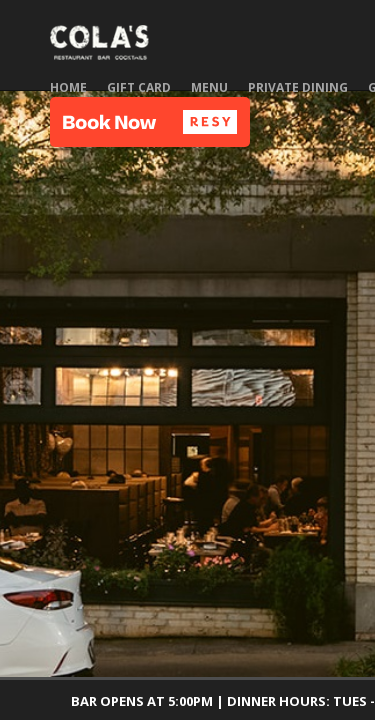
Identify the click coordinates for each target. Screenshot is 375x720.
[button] (150, 122)
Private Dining (298, 87)
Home (68, 87)
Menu (209, 87)
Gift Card (139, 87)
